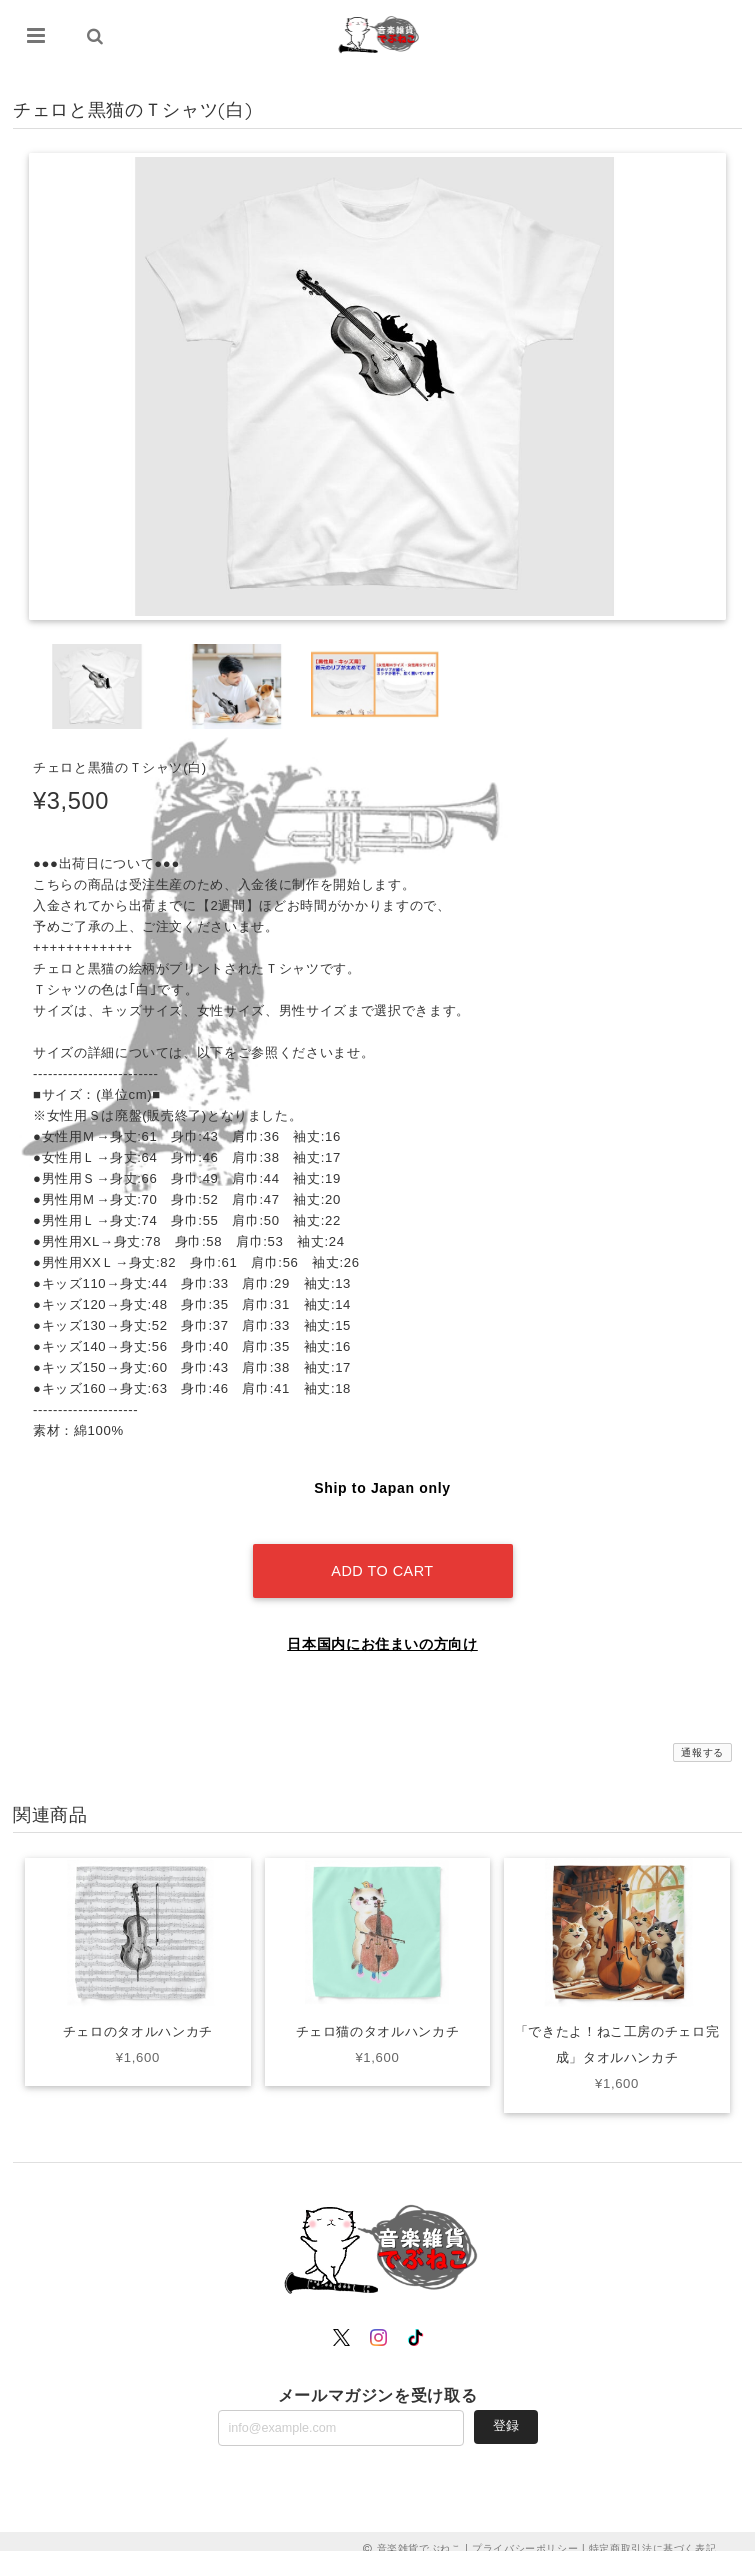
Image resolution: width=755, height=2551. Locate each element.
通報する (702, 1738)
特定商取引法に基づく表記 (653, 2533)
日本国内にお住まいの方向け (382, 1630)
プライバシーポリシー (525, 2533)
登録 (506, 2411)
